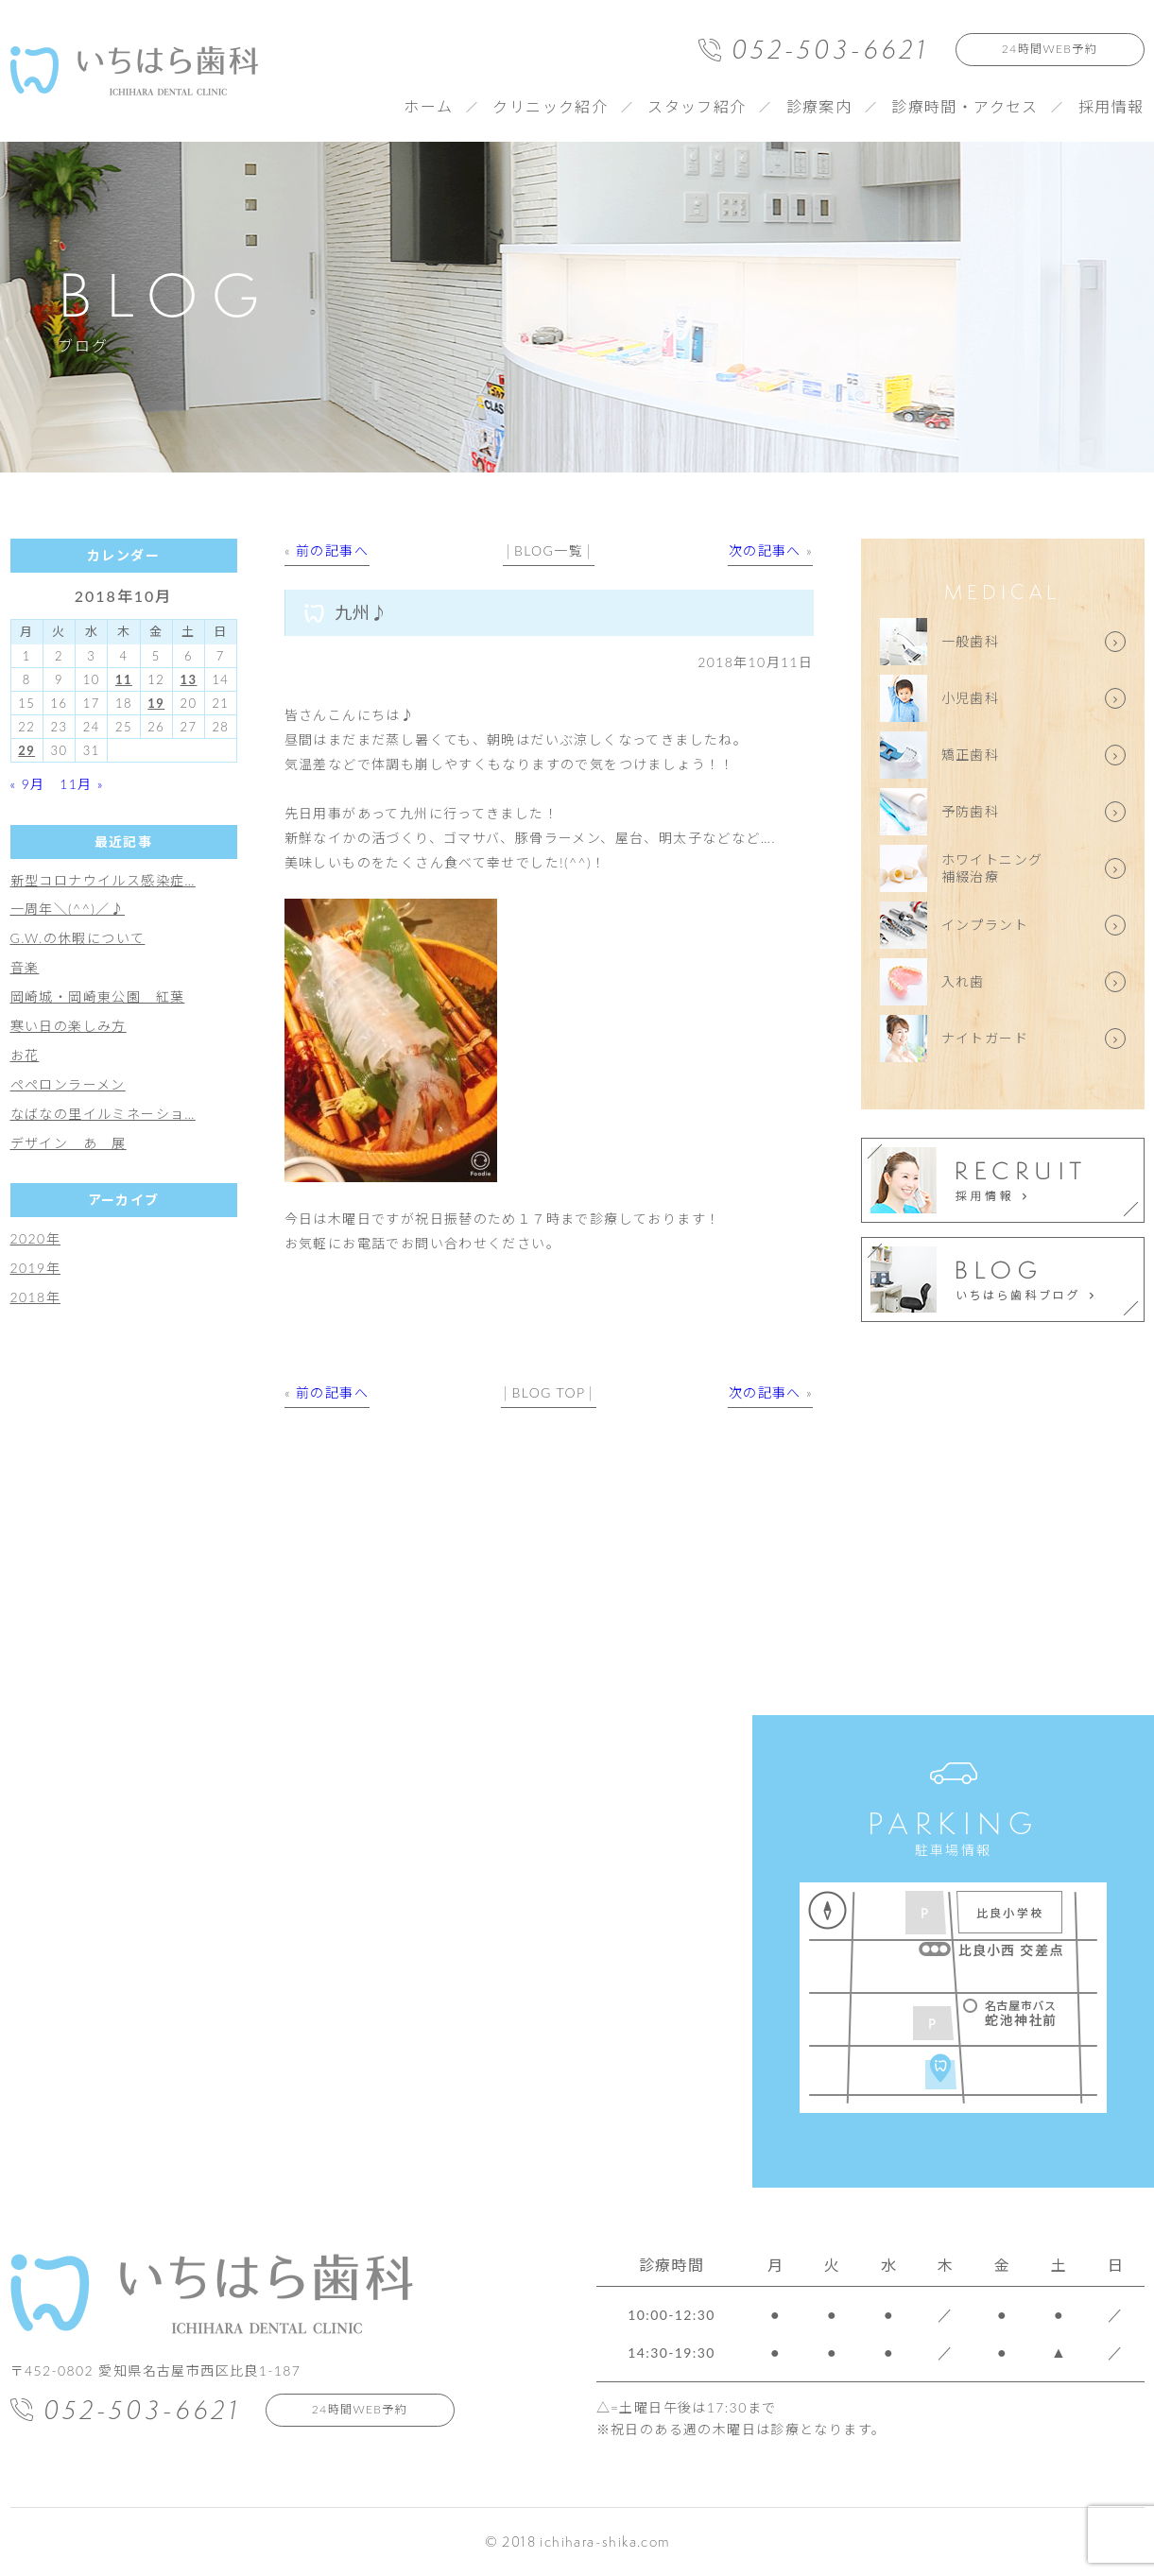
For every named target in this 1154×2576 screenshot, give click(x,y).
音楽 (25, 967)
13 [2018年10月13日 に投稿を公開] (189, 679)
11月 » (82, 784)
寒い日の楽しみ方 (68, 1026)
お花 (25, 1055)
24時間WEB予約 (1049, 49)
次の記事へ (765, 550)
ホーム (428, 106)
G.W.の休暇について (78, 938)
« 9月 (27, 784)
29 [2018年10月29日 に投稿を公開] (26, 750)
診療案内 (819, 106)
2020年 (35, 1238)
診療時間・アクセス (965, 106)
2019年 (35, 1268)
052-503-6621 (830, 49)
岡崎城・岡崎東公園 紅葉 (97, 996)
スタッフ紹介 (696, 106)
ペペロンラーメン (68, 1084)
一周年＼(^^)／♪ (67, 909)
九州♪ (362, 612)
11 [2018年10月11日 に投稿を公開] (123, 679)
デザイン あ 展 (68, 1143)
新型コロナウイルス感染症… (103, 880)
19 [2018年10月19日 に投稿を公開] (155, 703)
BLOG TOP (549, 1392)
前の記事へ (332, 550)
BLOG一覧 (548, 550)
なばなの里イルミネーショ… (103, 1114)
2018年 (35, 1297)
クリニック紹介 (550, 106)
